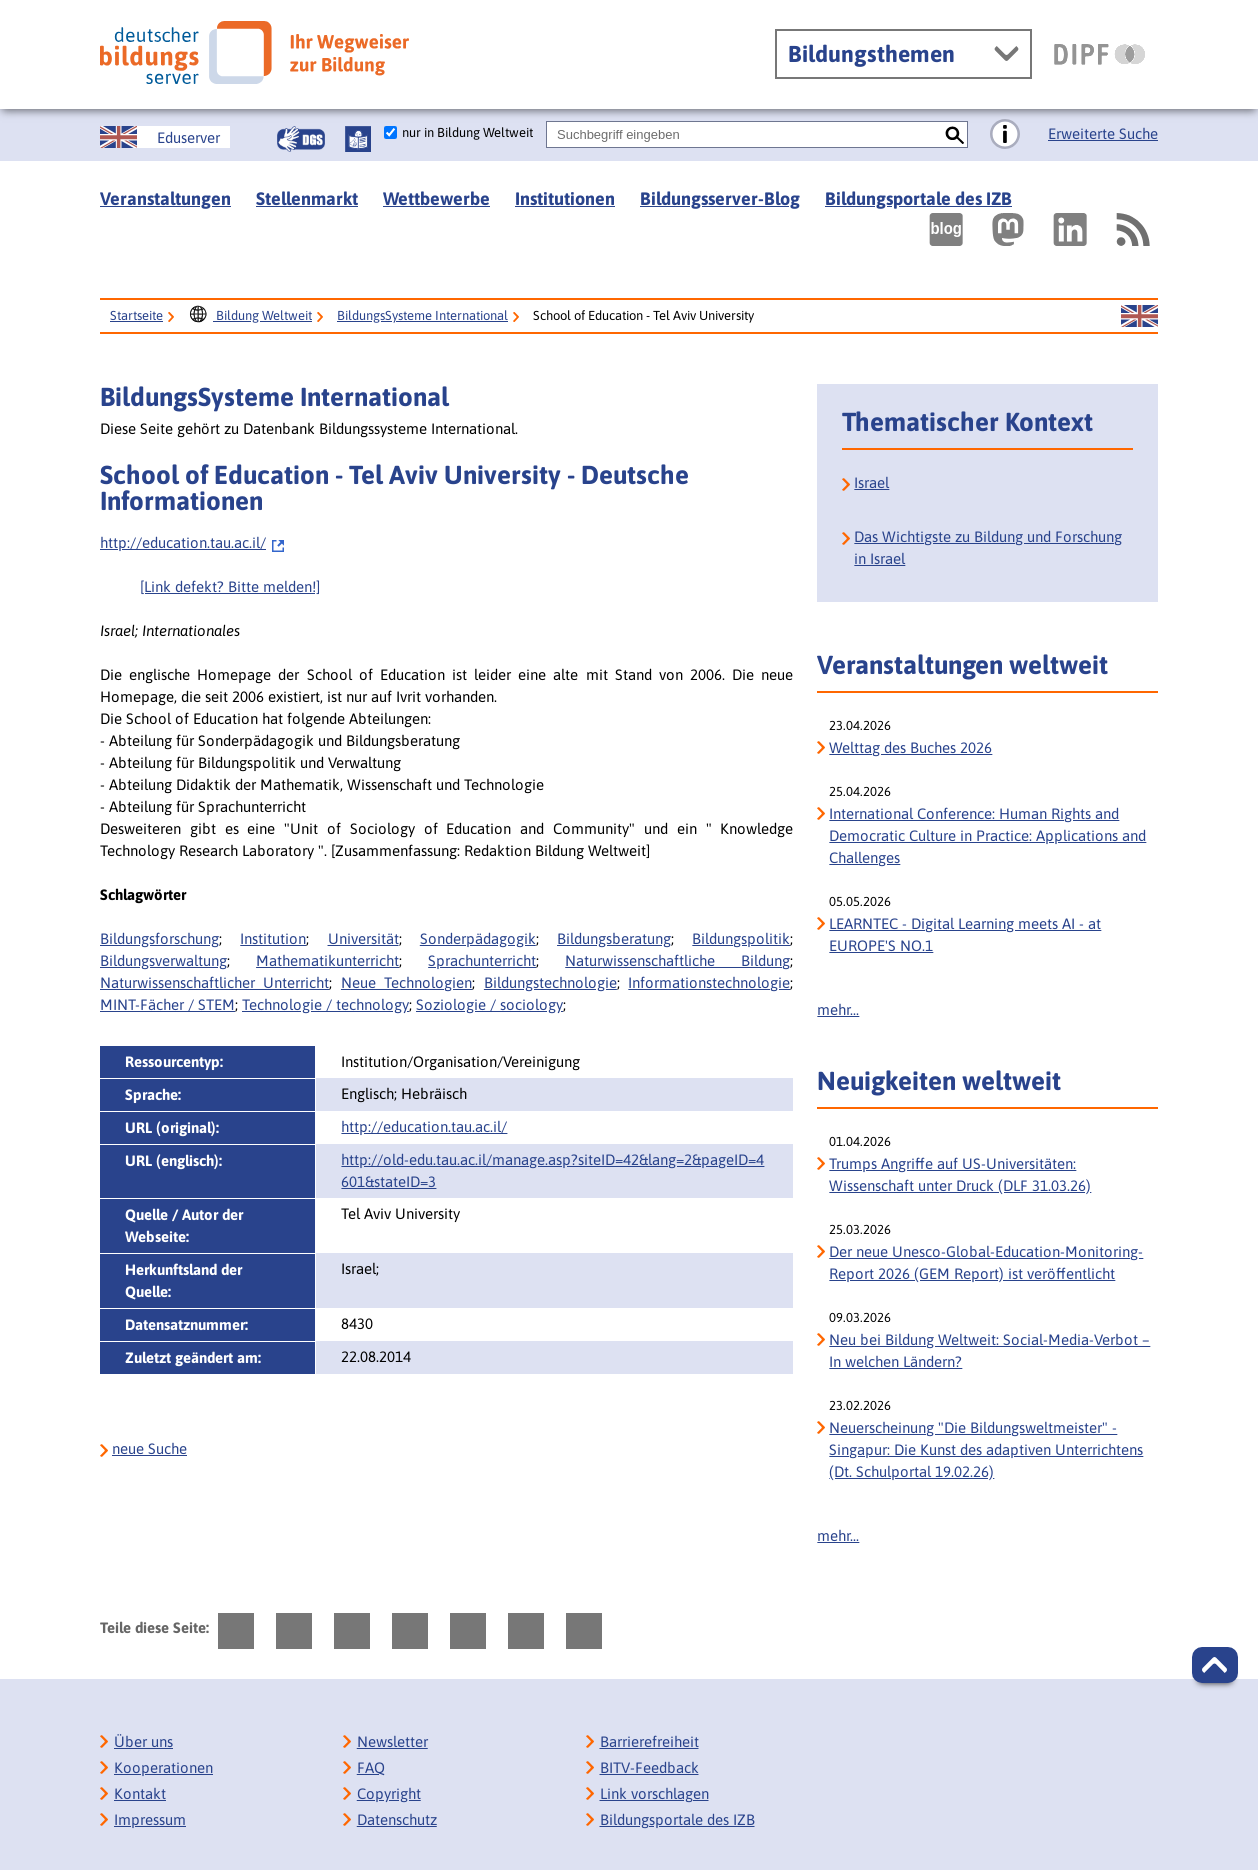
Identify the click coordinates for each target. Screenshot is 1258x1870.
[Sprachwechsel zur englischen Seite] (165, 137)
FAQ (371, 1767)
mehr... (838, 1009)
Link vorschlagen (654, 1793)
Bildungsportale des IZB (918, 198)
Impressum (150, 1819)
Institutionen (565, 198)
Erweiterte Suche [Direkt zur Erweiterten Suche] (1103, 133)
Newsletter (392, 1741)
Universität (363, 938)
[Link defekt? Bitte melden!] (230, 586)
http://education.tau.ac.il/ (193, 542)
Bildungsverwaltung (163, 960)
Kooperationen (163, 1767)
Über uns (143, 1741)
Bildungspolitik (741, 938)
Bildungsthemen (871, 54)
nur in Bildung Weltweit (467, 132)
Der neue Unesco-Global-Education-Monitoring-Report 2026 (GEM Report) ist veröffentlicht (986, 1262)
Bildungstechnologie (550, 982)
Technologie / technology (325, 1004)
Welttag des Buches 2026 (910, 747)
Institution (273, 938)
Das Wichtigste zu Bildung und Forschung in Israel (988, 547)
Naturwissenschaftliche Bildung (677, 960)
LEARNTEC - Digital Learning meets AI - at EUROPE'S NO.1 (965, 934)
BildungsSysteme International (422, 315)
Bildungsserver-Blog (720, 198)
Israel (871, 482)
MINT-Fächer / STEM (167, 1004)
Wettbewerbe (436, 198)
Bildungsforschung (159, 938)
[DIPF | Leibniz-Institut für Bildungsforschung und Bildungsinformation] (1099, 54)
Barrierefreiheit (649, 1741)
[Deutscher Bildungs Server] (254, 52)
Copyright (389, 1793)
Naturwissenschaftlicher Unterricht (214, 982)
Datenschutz (397, 1819)
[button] (1215, 1665)
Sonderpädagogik (478, 938)
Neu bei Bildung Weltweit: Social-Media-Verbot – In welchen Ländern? (989, 1350)
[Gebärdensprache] (301, 139)
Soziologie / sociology (489, 1004)
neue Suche (149, 1448)
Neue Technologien (406, 982)
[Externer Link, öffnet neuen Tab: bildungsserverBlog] (946, 229)
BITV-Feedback (649, 1767)
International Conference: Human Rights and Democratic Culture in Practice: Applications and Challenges (987, 835)
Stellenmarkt (307, 198)
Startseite (136, 315)
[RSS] (1132, 229)
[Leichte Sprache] (358, 139)
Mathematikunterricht (327, 960)
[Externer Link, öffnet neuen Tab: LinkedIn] (1070, 229)
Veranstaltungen (165, 198)
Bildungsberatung (614, 938)
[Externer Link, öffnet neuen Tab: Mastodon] (1008, 229)
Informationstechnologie (709, 982)
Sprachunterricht (482, 960)
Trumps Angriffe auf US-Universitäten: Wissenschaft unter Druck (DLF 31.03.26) (960, 1174)
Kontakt (140, 1793)
